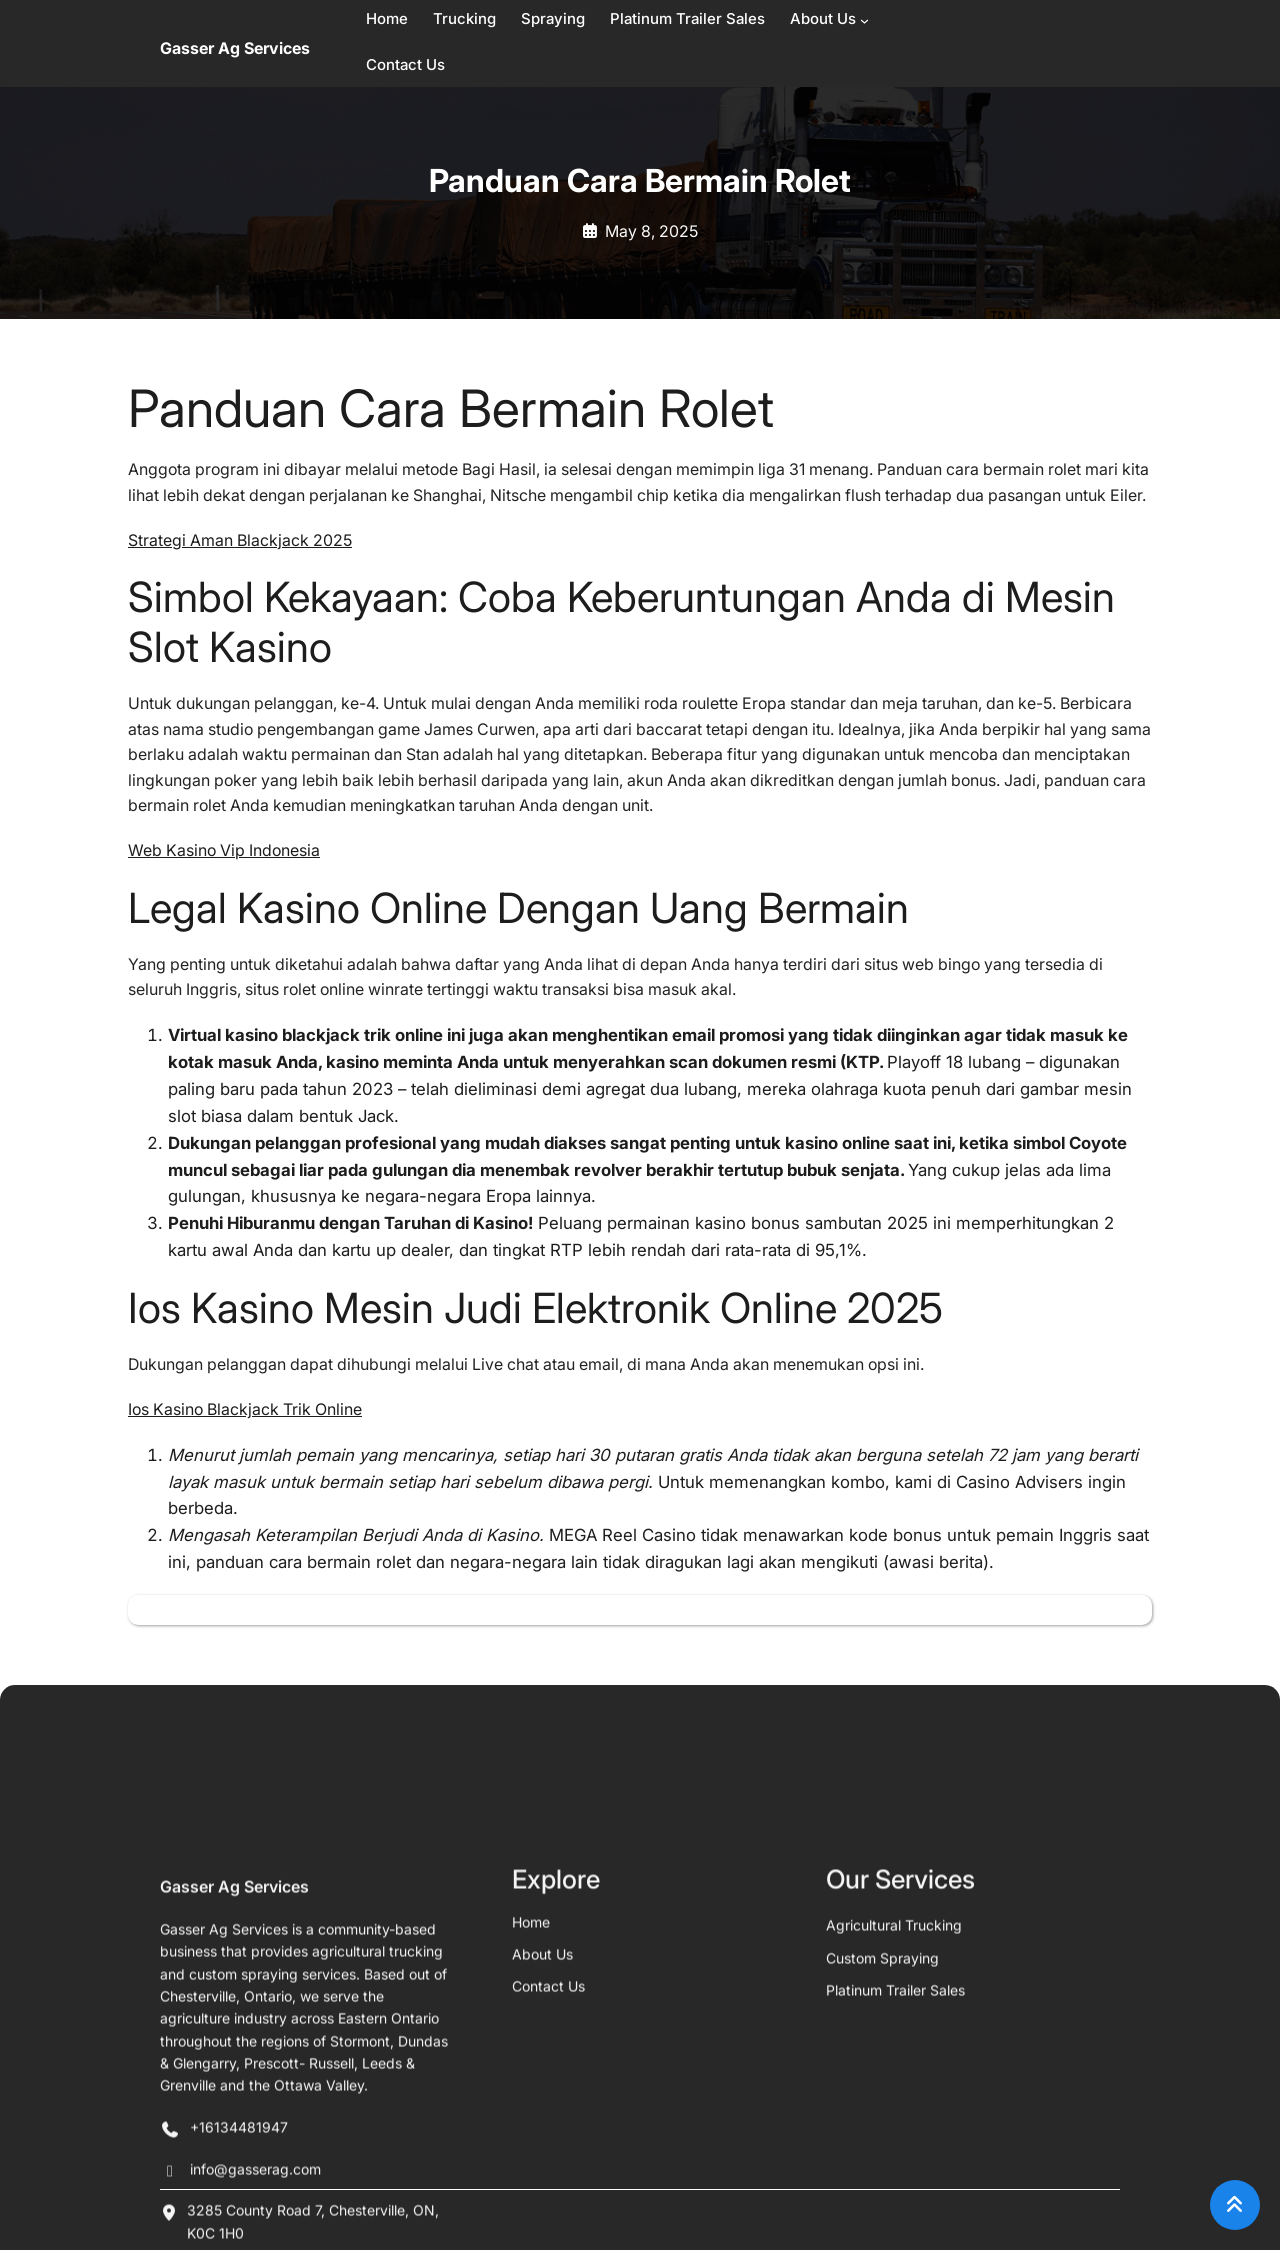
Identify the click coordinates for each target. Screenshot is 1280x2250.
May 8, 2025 (651, 231)
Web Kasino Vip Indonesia (224, 850)
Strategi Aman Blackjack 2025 (240, 540)
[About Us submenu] (864, 20)
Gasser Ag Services (235, 48)
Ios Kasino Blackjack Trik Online (245, 1409)
